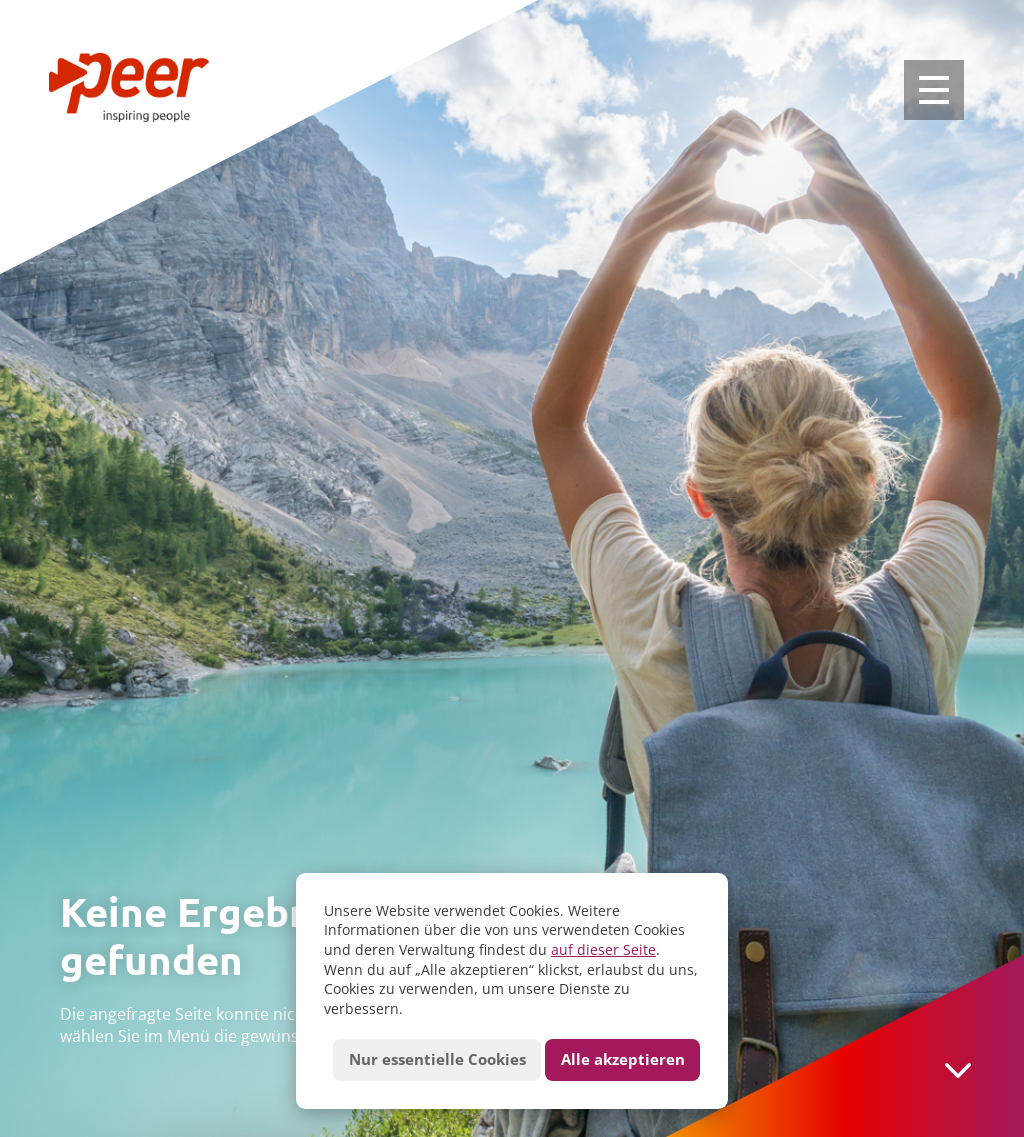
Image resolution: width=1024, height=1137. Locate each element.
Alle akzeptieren (623, 1059)
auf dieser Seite (603, 949)
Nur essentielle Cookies (437, 1059)
